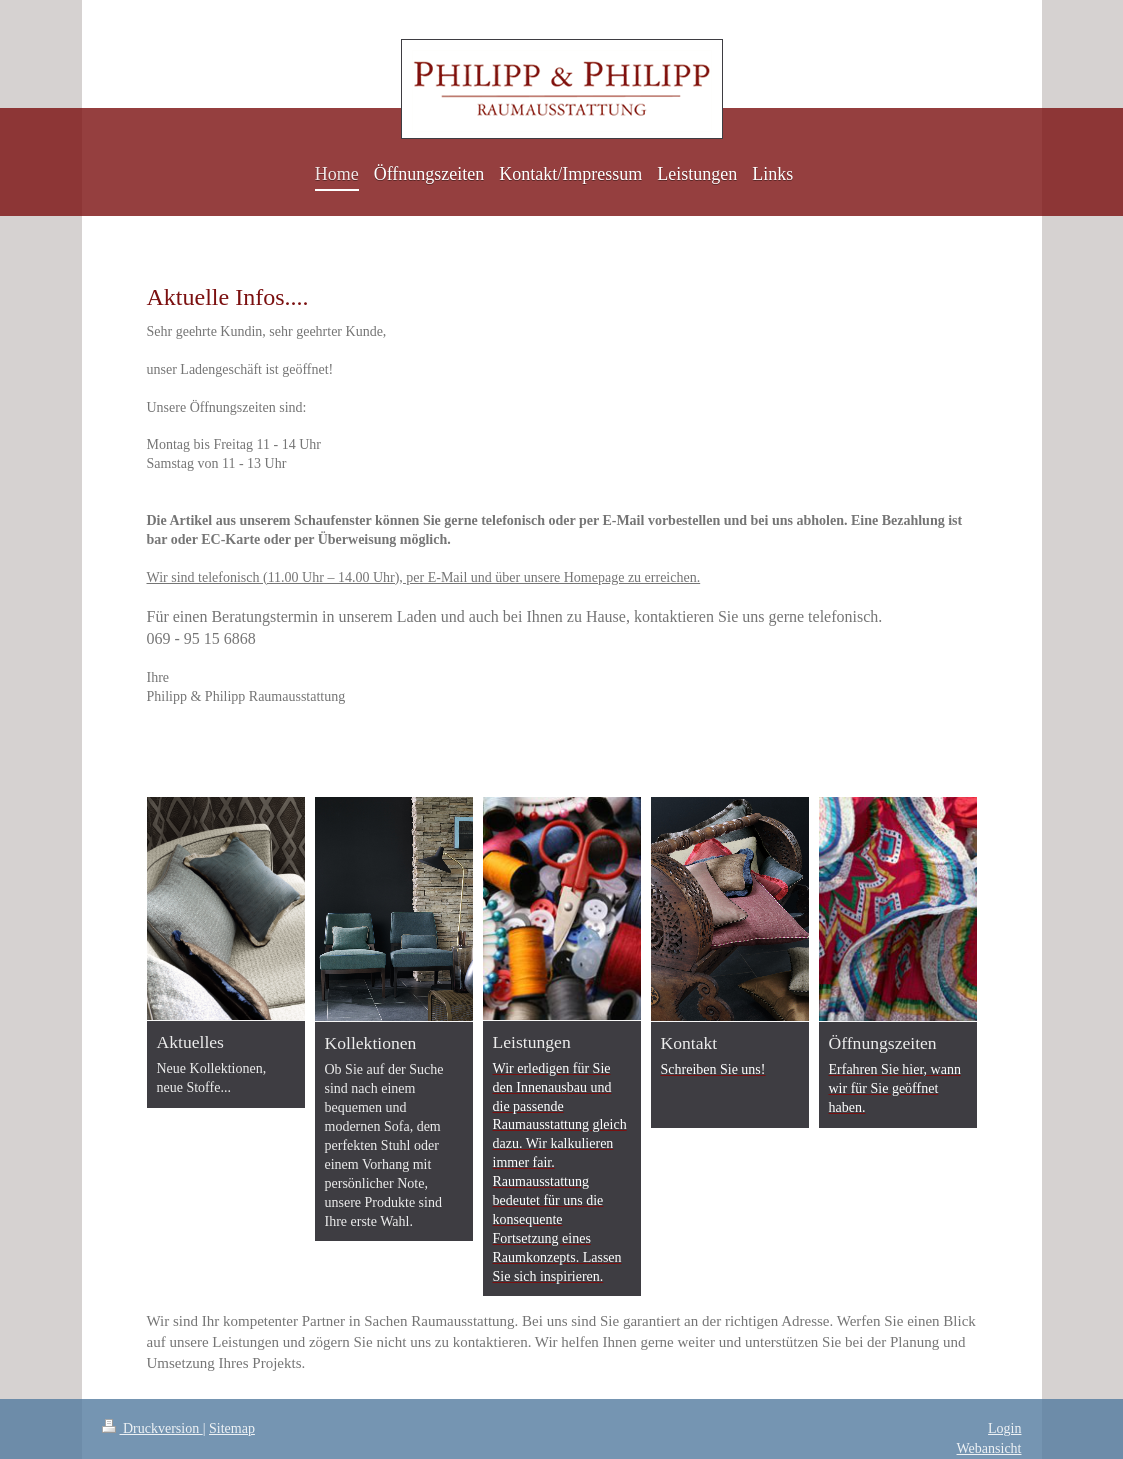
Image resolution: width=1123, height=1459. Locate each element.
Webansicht (989, 1448)
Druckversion (152, 1428)
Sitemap (232, 1428)
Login (1004, 1428)
